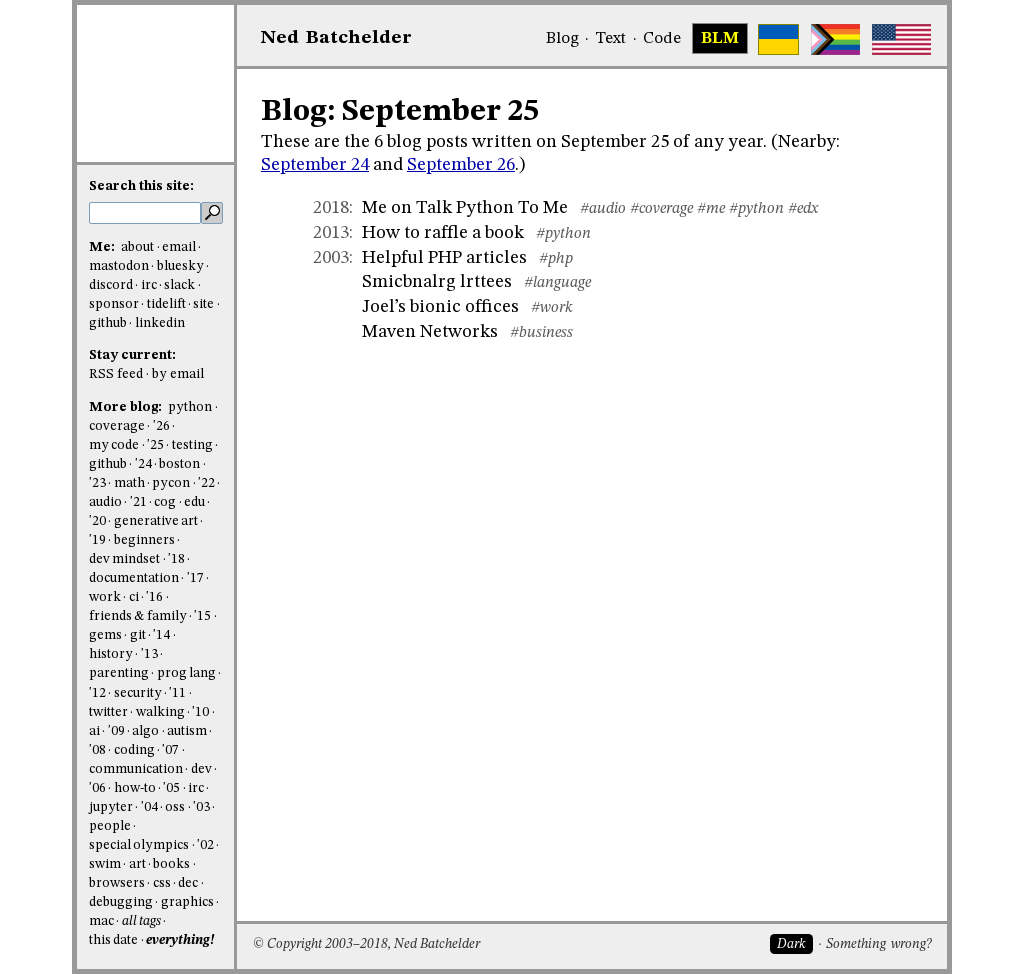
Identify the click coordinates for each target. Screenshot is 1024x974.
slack (179, 285)
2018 (331, 208)
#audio (603, 209)
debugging (121, 902)
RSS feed (116, 374)
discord (111, 285)
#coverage (661, 209)
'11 (177, 693)
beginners (144, 540)
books (171, 864)
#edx (803, 209)
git (138, 635)
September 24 (315, 165)
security (138, 693)
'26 (161, 426)
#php (556, 259)
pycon (171, 483)
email (179, 247)
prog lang (186, 673)
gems (105, 635)
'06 (97, 788)
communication (136, 769)
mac (101, 921)
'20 (97, 521)
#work (552, 308)
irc (149, 285)
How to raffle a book (443, 233)
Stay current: (132, 355)
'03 (201, 807)
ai (94, 731)
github (108, 323)
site (203, 304)
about (137, 247)
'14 (161, 635)
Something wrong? (878, 944)
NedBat (336, 38)
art (137, 864)
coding (134, 750)
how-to (135, 788)
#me (711, 209)
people (110, 826)
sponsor (114, 304)
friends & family (138, 616)
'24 (143, 464)
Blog (562, 39)
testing (192, 445)
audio (105, 502)
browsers (117, 883)
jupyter (111, 807)
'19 (97, 540)
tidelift (166, 304)
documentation (134, 578)
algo (145, 731)
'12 (97, 693)
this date (113, 940)
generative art (156, 521)
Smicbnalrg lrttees (437, 282)
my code (114, 445)
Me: (103, 247)
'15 (202, 616)
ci (134, 597)
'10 (200, 712)
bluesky (180, 266)
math (129, 483)
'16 (154, 597)
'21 (138, 502)
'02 (205, 845)
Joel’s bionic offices (440, 307)
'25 (155, 445)
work (105, 597)
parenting (119, 673)
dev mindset (124, 559)
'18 (176, 559)
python (190, 407)
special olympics (139, 845)
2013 (331, 233)
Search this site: (141, 186)
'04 (149, 807)
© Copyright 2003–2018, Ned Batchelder (366, 944)
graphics (187, 902)
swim (105, 864)
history (111, 654)
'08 (97, 750)
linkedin (160, 323)
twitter (108, 712)
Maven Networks (430, 332)
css (162, 883)
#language (557, 283)
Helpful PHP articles (444, 258)
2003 (331, 258)
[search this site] (145, 213)
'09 (116, 731)
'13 (149, 654)
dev (201, 769)
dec (188, 883)
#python (756, 209)
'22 (206, 483)
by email (178, 374)
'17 (195, 578)
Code (662, 39)
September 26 (461, 165)
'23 (97, 483)
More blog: (127, 407)
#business (541, 333)
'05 (171, 788)
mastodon (119, 266)
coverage (117, 426)
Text (610, 39)
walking (160, 712)
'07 (170, 750)
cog (165, 502)
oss (175, 807)
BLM (720, 39)
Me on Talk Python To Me (465, 208)
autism (187, 731)
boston (179, 464)
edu (194, 502)
